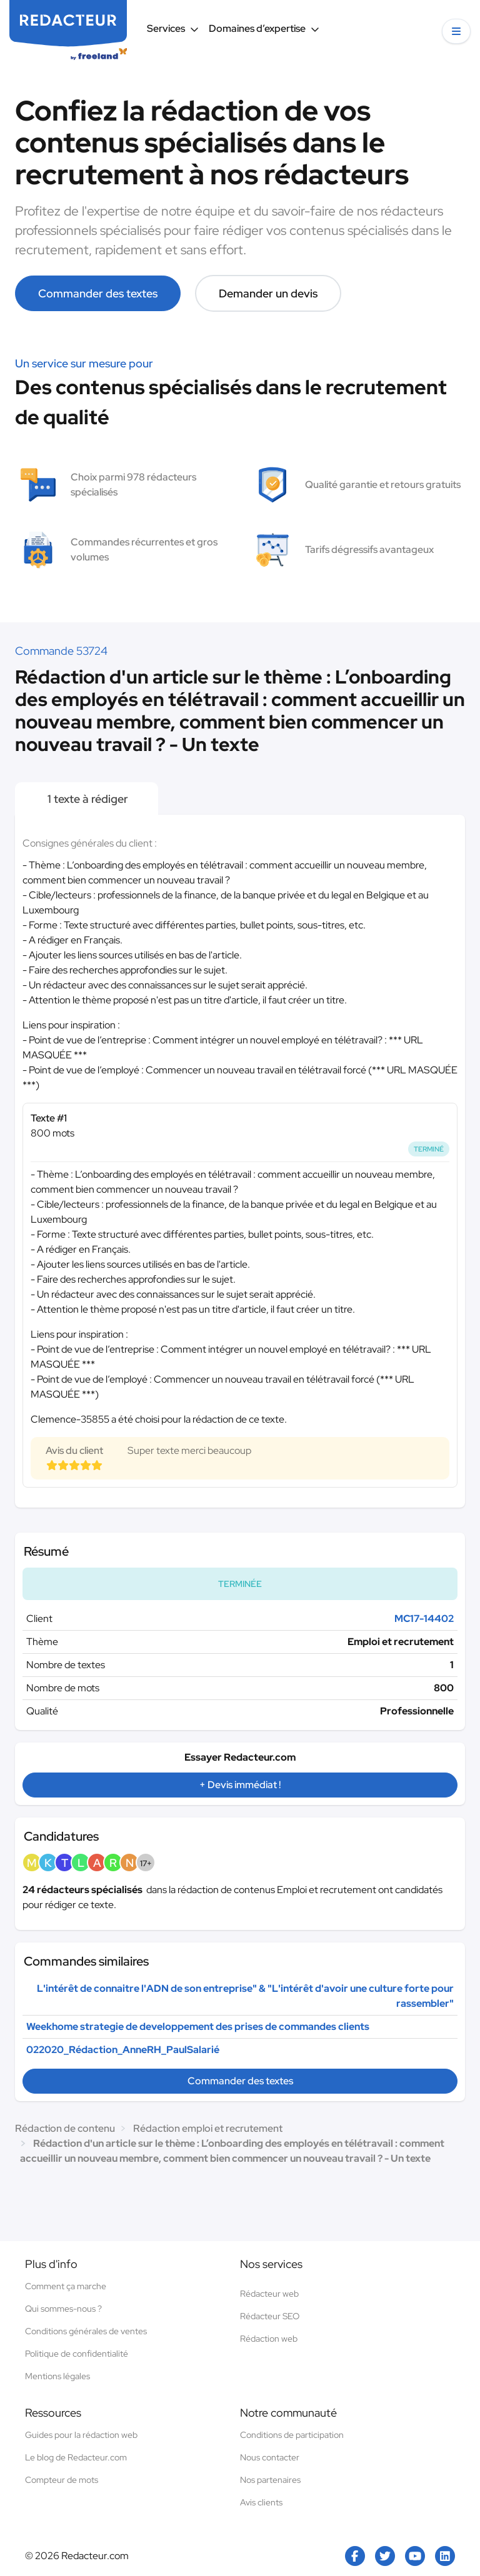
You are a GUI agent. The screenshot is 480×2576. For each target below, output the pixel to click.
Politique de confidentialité (76, 2353)
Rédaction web (269, 2338)
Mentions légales (57, 2376)
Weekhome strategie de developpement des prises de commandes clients (197, 2026)
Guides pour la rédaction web (81, 2434)
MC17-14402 (424, 1618)
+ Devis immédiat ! (240, 1784)
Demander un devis (268, 293)
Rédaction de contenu (65, 2128)
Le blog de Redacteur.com (76, 2457)
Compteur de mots (61, 2479)
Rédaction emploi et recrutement (207, 2128)
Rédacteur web (269, 2293)
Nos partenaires (270, 2479)
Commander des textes (98, 293)
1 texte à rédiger (86, 799)
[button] (456, 31)
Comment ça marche (65, 2286)
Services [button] (173, 28)
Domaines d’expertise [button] (264, 28)
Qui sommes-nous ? (63, 2308)
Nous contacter (269, 2457)
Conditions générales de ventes (86, 2331)
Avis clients (261, 2502)
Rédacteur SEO (269, 2316)
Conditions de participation (292, 2434)
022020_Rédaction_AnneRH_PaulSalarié (122, 2049)
